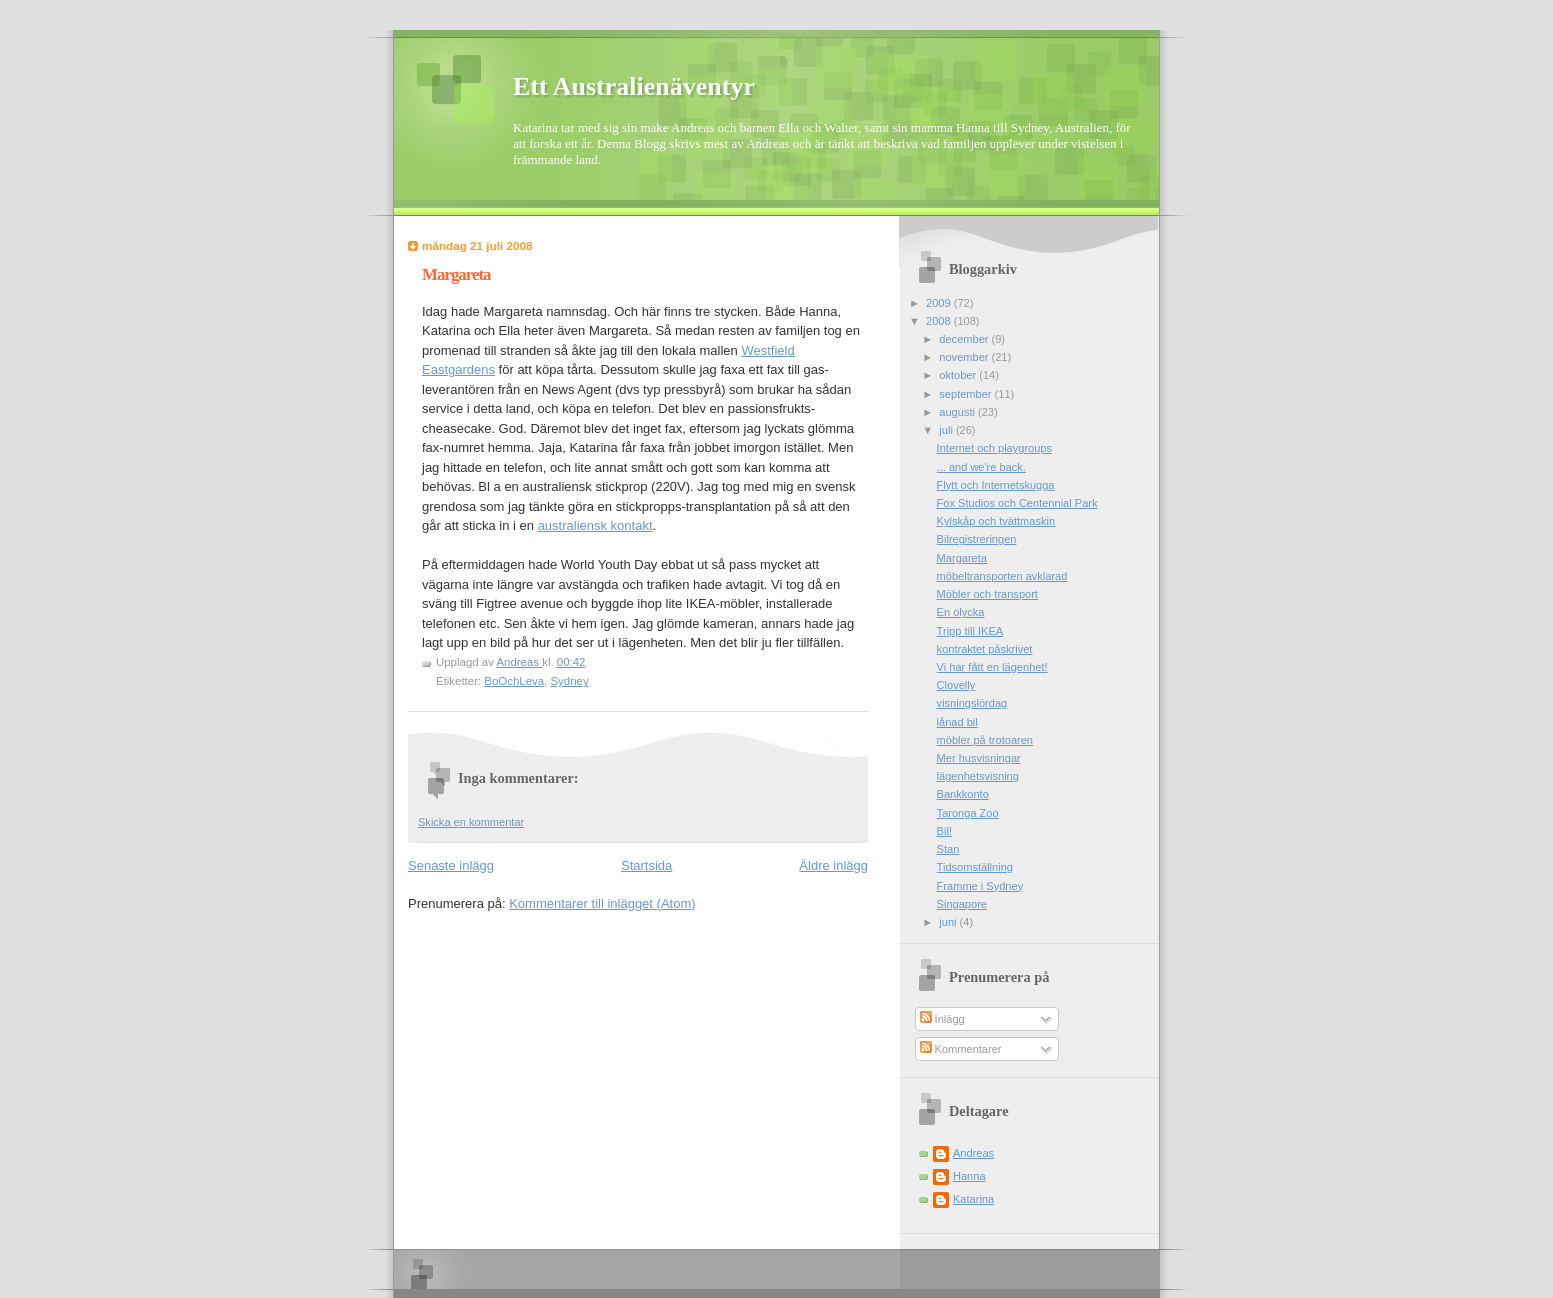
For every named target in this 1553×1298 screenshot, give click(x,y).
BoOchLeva (514, 681)
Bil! (944, 831)
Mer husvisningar (979, 758)
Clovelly (956, 685)
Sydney (569, 681)
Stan (948, 849)
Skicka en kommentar (471, 822)
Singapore (962, 904)
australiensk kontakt (595, 525)
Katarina (973, 1199)
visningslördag (972, 703)
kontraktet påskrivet (985, 649)
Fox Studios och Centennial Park (1017, 503)
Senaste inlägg (451, 865)
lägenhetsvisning (978, 776)
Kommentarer (961, 1049)
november (965, 357)
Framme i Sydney (980, 886)
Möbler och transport (987, 594)
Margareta (962, 558)
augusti (958, 412)
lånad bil (957, 722)
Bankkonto (963, 794)
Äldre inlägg (833, 865)
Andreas (973, 1153)
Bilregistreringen (977, 539)
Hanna (969, 1176)
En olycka (961, 612)
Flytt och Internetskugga (996, 485)
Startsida (646, 865)
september (966, 394)
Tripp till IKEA (970, 631)
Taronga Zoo (968, 813)
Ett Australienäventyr (634, 86)
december (965, 339)
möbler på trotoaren (985, 740)
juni (949, 922)
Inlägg (942, 1019)
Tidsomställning (975, 867)
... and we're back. (981, 467)
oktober (959, 375)
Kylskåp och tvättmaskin (996, 521)
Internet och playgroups (994, 448)
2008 (940, 321)
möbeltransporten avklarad (1002, 576)
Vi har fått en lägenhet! (992, 667)
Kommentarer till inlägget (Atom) (602, 903)
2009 (940, 303)
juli (947, 430)
